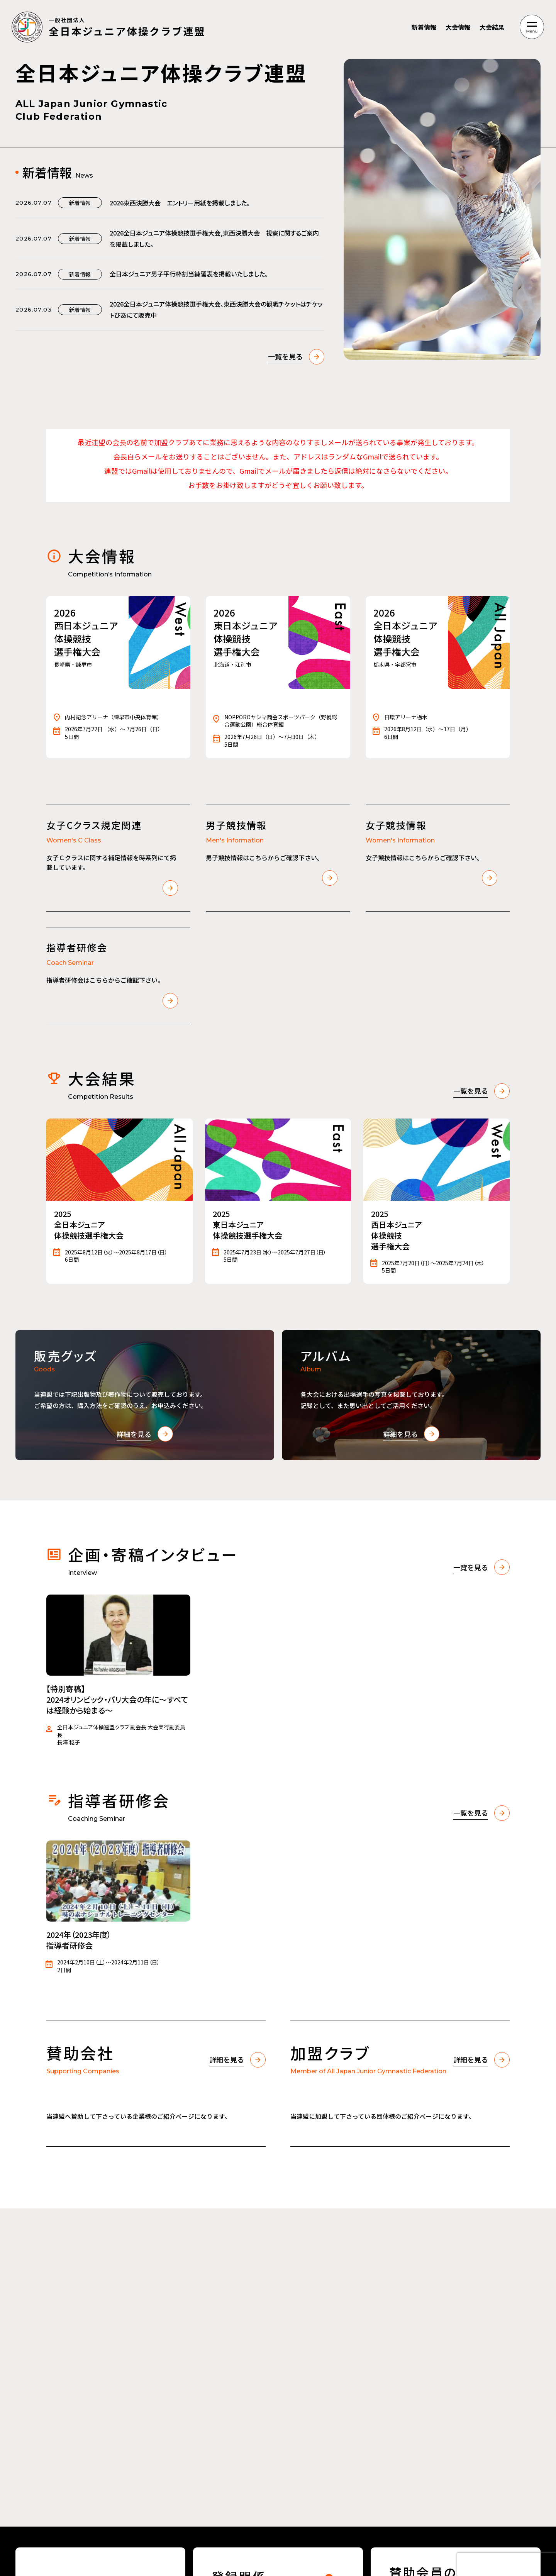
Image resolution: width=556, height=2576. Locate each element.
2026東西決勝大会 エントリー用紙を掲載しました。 (180, 202)
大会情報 (458, 27)
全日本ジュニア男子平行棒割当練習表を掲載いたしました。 (189, 273)
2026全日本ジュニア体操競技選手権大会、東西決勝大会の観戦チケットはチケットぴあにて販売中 (216, 309)
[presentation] (506, 2564)
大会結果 (492, 27)
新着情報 (424, 27)
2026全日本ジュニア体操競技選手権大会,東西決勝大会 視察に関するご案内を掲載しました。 (214, 238)
